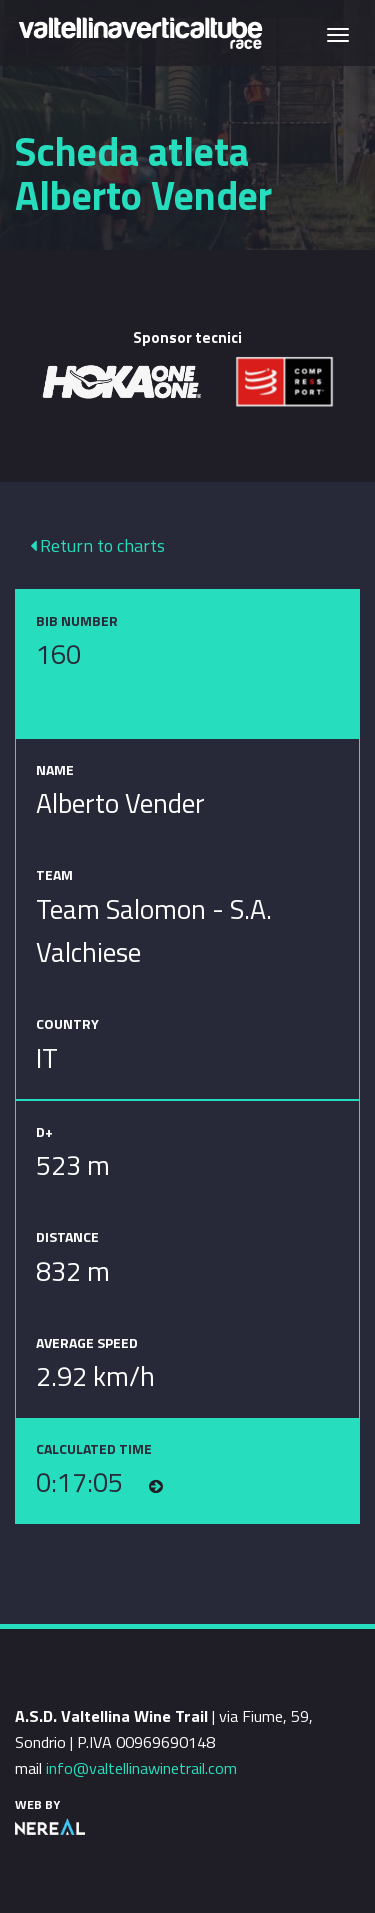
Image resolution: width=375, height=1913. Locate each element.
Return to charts (97, 545)
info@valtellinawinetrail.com (141, 1768)
